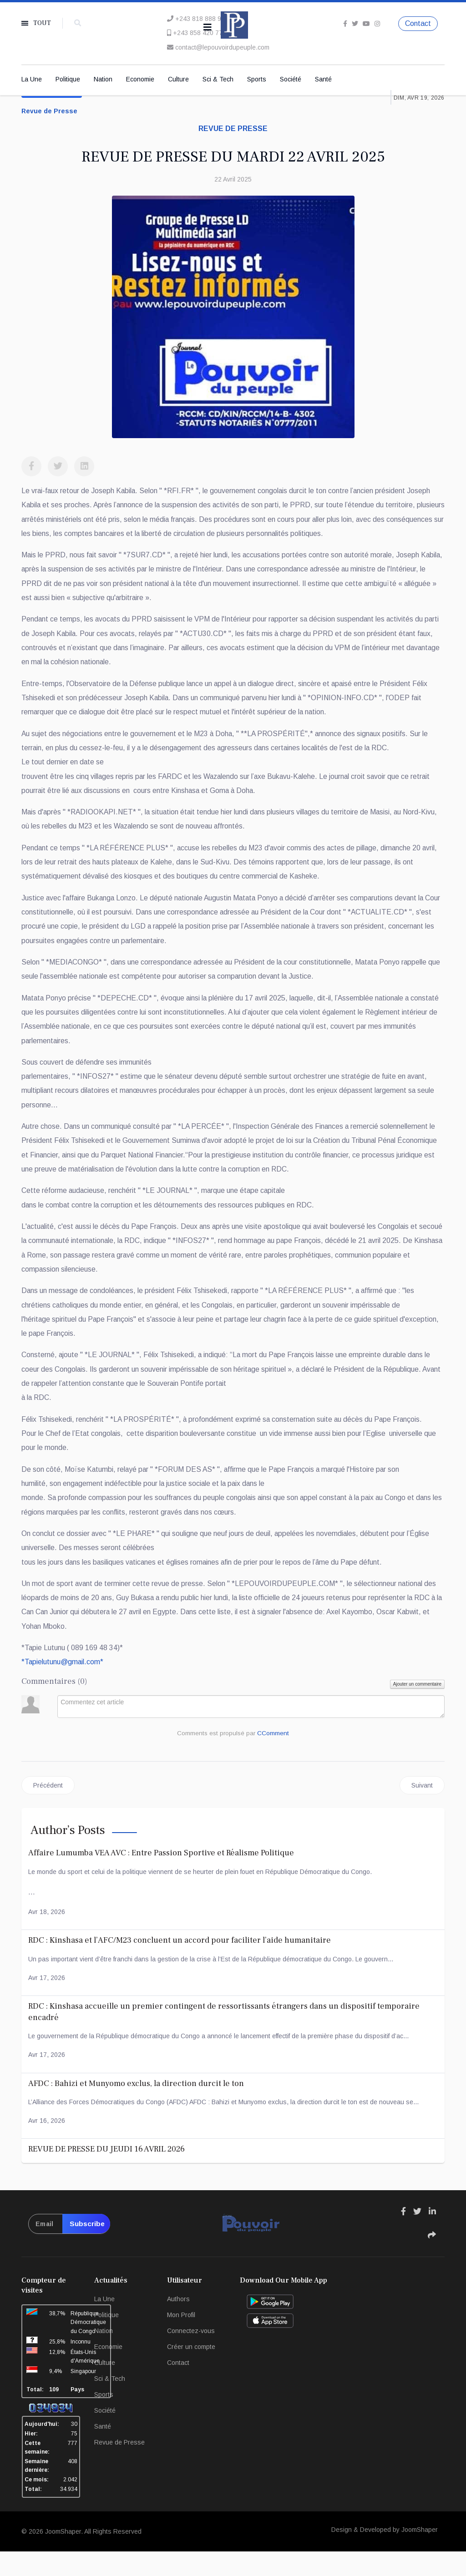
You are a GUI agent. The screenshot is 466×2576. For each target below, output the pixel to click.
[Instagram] (377, 23)
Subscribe (86, 2248)
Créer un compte (191, 2371)
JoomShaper (63, 2556)
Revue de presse (233, 129)
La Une (31, 80)
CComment (274, 1757)
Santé (323, 80)
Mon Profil (181, 2339)
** (63, 1685)
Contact (418, 23)
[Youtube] (366, 23)
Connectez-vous (191, 2355)
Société (290, 80)
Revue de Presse (49, 112)
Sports (256, 80)
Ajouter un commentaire (417, 1707)
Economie (140, 80)
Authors (178, 2323)
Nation (103, 80)
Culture (178, 80)
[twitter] (355, 23)
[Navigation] (207, 27)
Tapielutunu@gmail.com (63, 1685)
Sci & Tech (218, 80)
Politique (68, 80)
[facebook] (345, 23)
